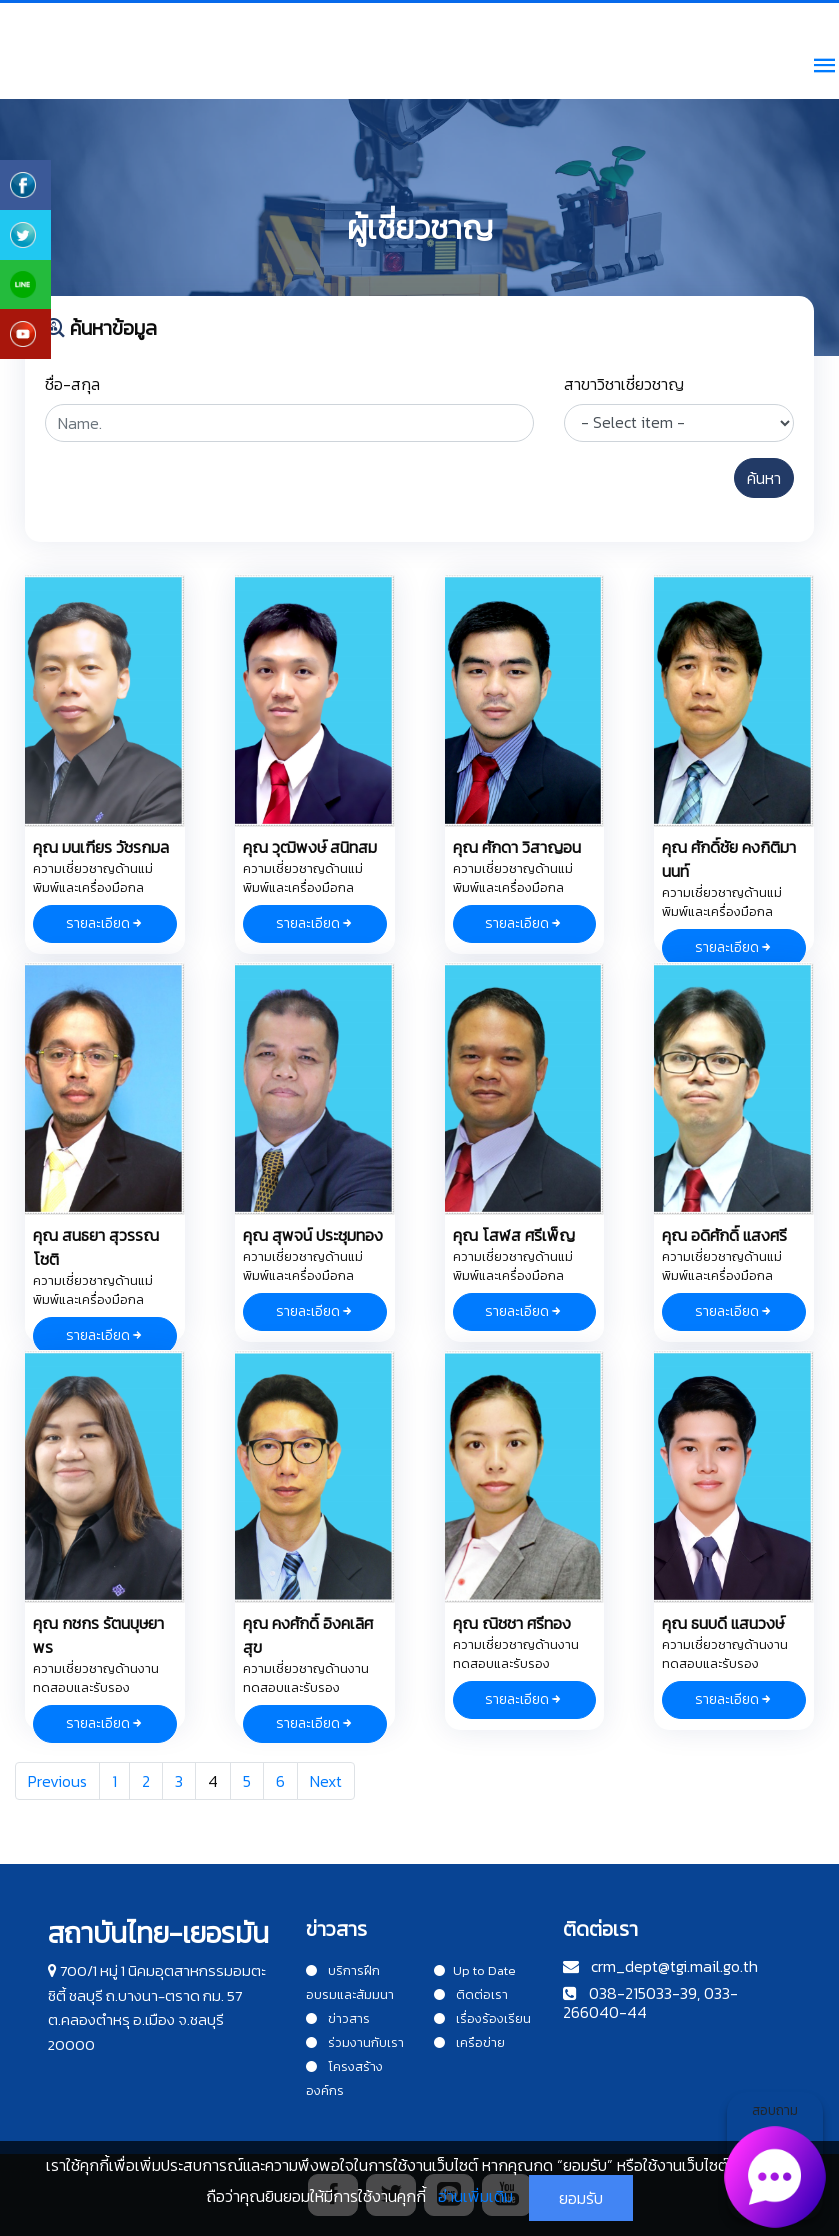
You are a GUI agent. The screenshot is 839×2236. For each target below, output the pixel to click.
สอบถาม (775, 2160)
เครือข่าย (469, 2042)
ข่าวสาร (338, 2018)
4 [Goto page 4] (213, 1781)
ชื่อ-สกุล (72, 384)
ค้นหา (764, 478)
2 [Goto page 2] (146, 1781)
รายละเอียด (105, 923)
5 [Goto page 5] (247, 1781)
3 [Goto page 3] (179, 1781)
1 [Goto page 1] (114, 1781)
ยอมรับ (581, 2198)
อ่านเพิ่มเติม (475, 2196)
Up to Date (475, 1970)
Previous (57, 1781)
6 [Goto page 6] (280, 1781)
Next (326, 1781)
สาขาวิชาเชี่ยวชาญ (624, 384)
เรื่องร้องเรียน (482, 2018)
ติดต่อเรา (471, 1994)
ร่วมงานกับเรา (355, 2042)
